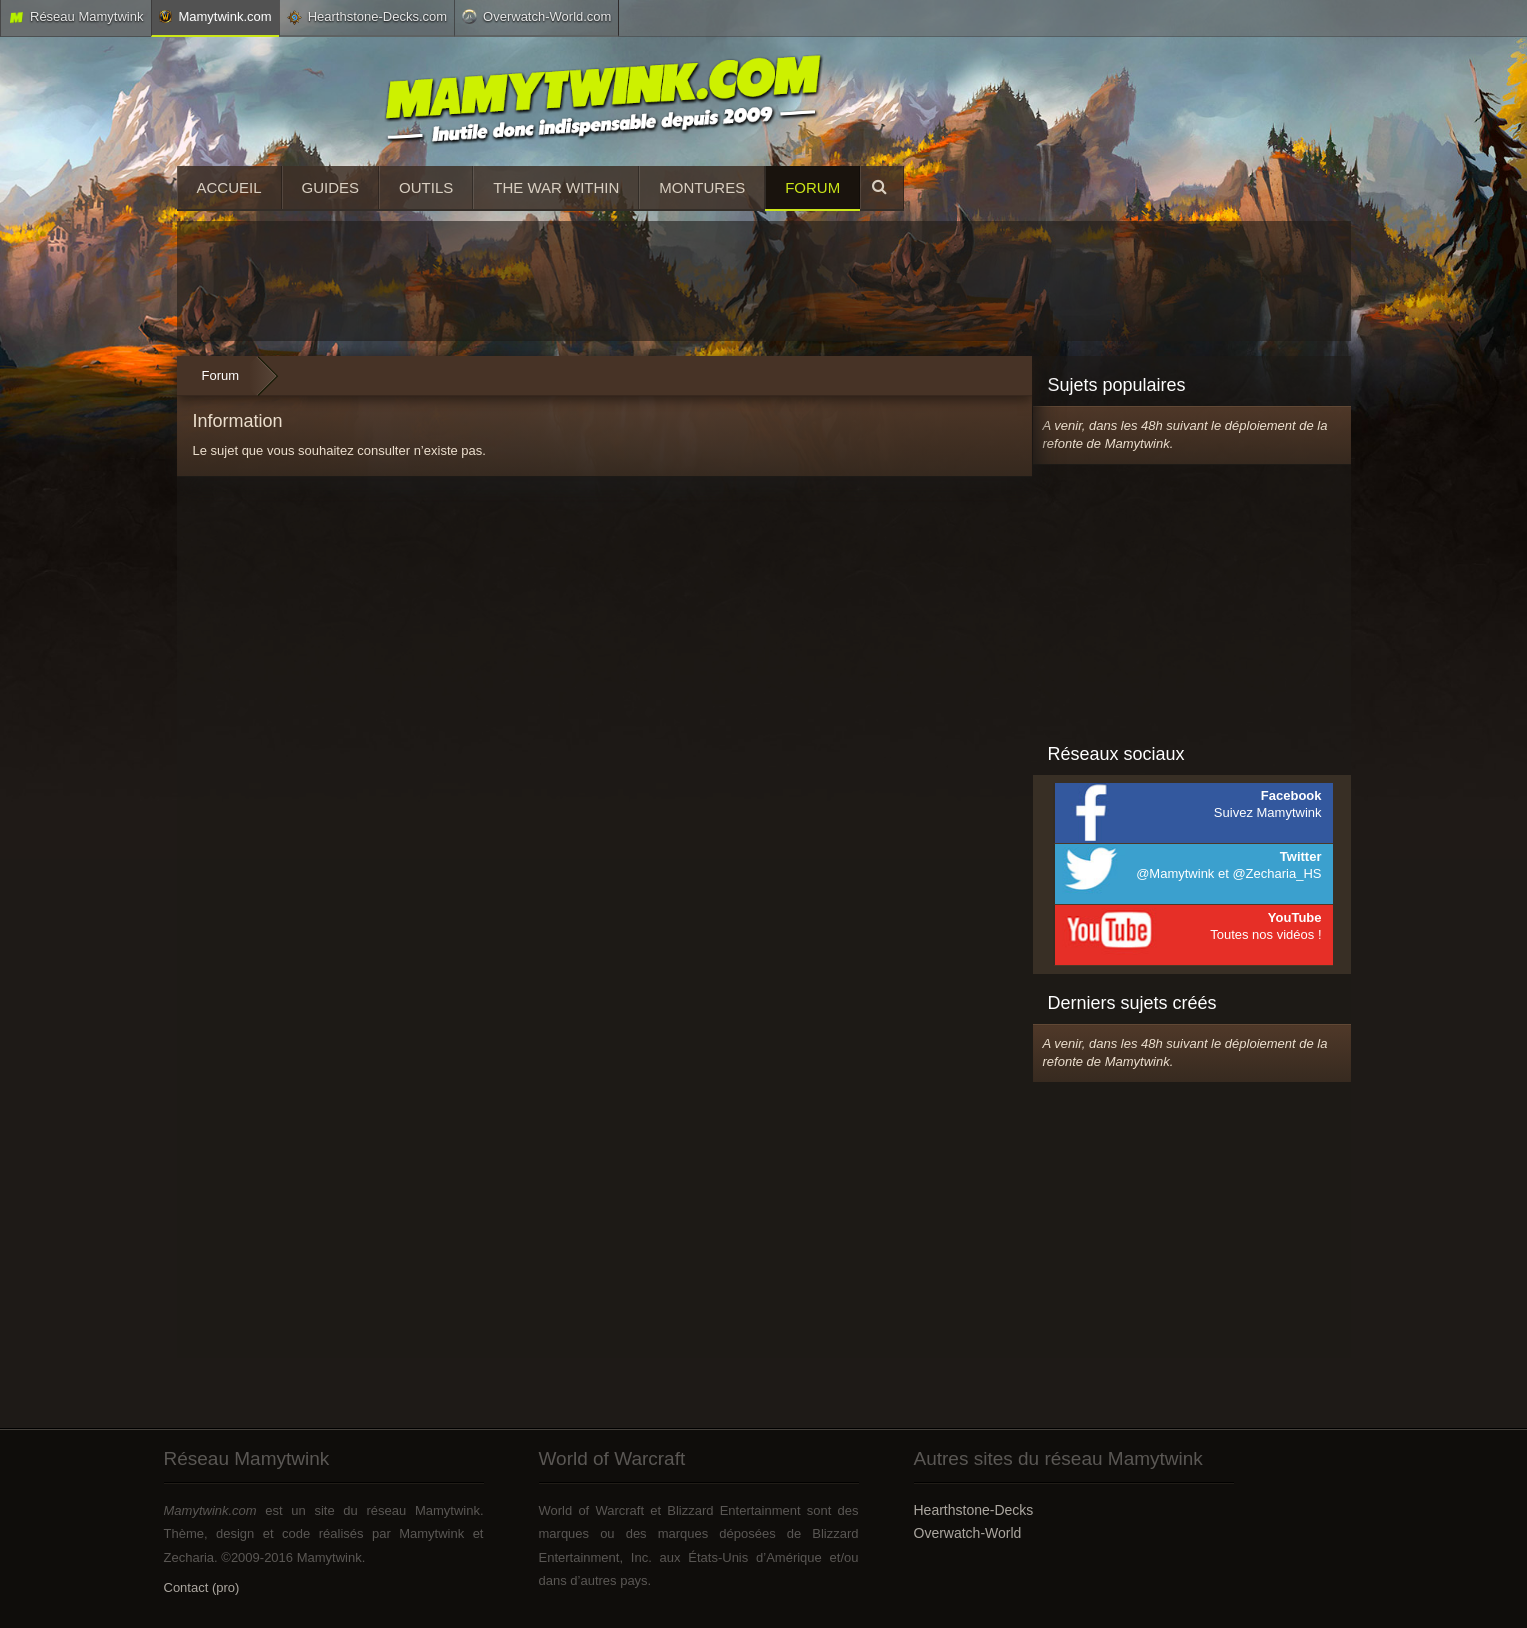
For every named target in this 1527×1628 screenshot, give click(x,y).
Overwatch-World (968, 1533)
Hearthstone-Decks (974, 1510)
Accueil (229, 187)
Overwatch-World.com (536, 16)
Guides (331, 187)
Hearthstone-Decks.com (367, 17)
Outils (426, 187)
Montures (702, 187)
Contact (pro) (202, 1587)
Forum (812, 187)
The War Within (556, 187)
